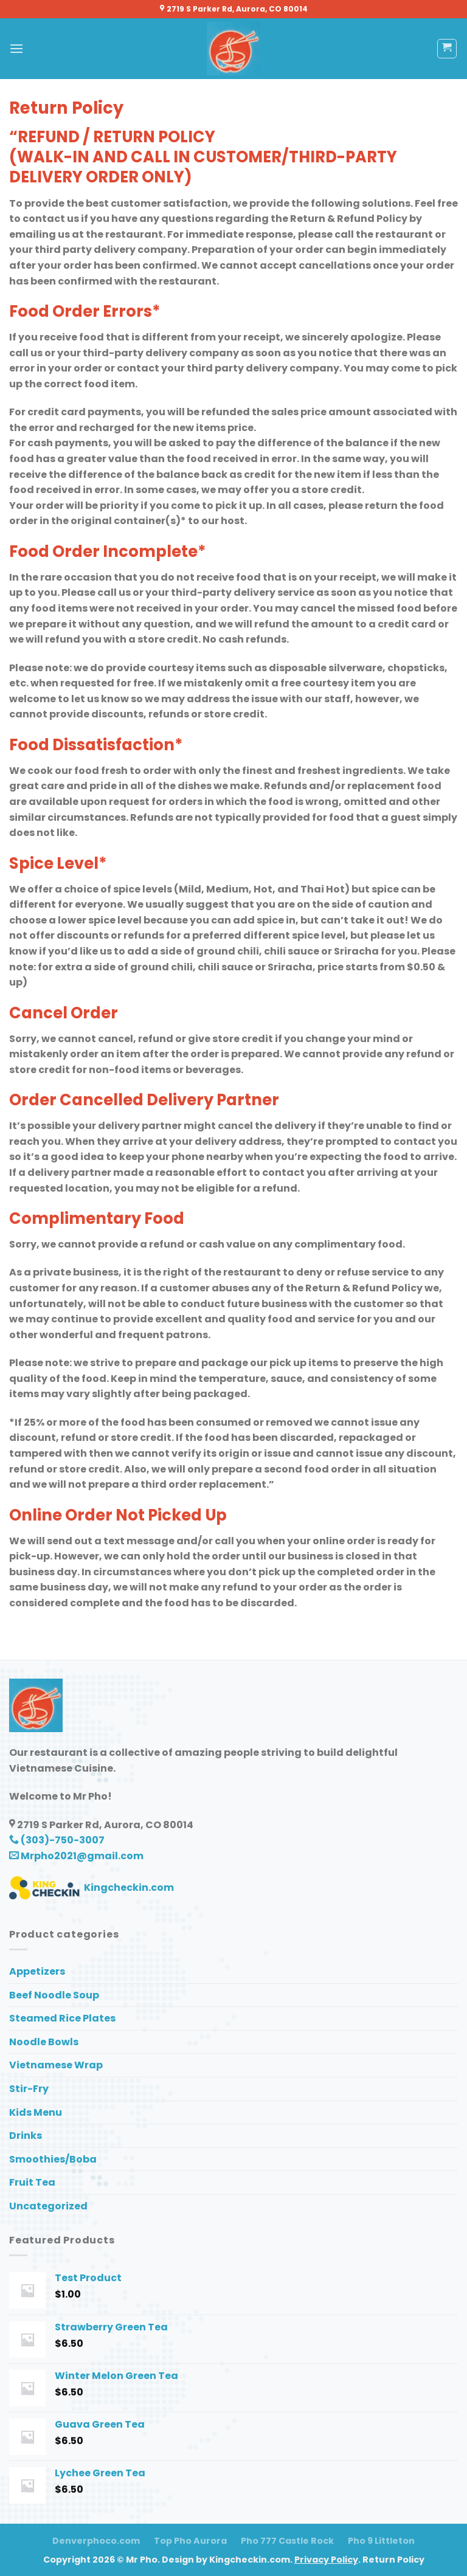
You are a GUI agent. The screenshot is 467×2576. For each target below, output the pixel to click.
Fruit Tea (32, 2182)
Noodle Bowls (43, 2042)
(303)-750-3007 (57, 1840)
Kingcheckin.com (91, 1887)
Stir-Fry (29, 2089)
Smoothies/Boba (53, 2159)
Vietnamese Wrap (56, 2065)
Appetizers (37, 1971)
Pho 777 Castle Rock (287, 2541)
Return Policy (393, 2560)
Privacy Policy (326, 2560)
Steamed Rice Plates (62, 2018)
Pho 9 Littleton (381, 2541)
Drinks (25, 2136)
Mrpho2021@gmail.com (76, 1856)
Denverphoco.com (96, 2541)
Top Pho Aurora (190, 2541)
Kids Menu (35, 2112)
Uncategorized (48, 2206)
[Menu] (16, 48)
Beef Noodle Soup (54, 1995)
